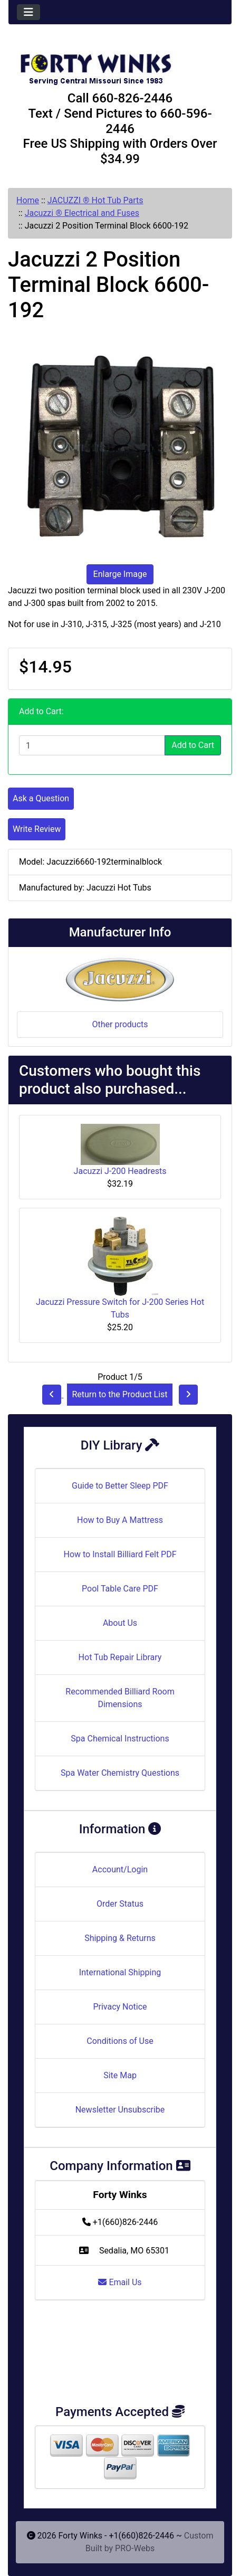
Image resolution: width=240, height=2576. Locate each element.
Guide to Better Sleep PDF (120, 1486)
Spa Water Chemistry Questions (120, 1773)
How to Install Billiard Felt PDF (119, 1554)
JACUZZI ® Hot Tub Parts (95, 200)
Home (27, 200)
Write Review (37, 829)
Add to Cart (192, 745)
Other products (120, 1024)
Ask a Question (41, 798)
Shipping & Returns (120, 1938)
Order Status (120, 1904)
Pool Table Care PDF (120, 1589)
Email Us (119, 2282)
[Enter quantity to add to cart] (92, 745)
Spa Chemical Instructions (120, 1739)
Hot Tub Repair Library (120, 1657)
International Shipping (120, 1972)
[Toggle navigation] (28, 12)
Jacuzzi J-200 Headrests (120, 1171)
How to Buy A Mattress (120, 1520)
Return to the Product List (119, 1394)
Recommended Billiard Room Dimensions (119, 1698)
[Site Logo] (120, 64)
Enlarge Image (120, 574)
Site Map (120, 2075)
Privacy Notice (120, 2007)
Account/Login (120, 1869)
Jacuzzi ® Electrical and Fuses (82, 213)
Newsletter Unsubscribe (120, 2110)
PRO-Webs (135, 2548)
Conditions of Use (120, 2041)
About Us (120, 1623)
